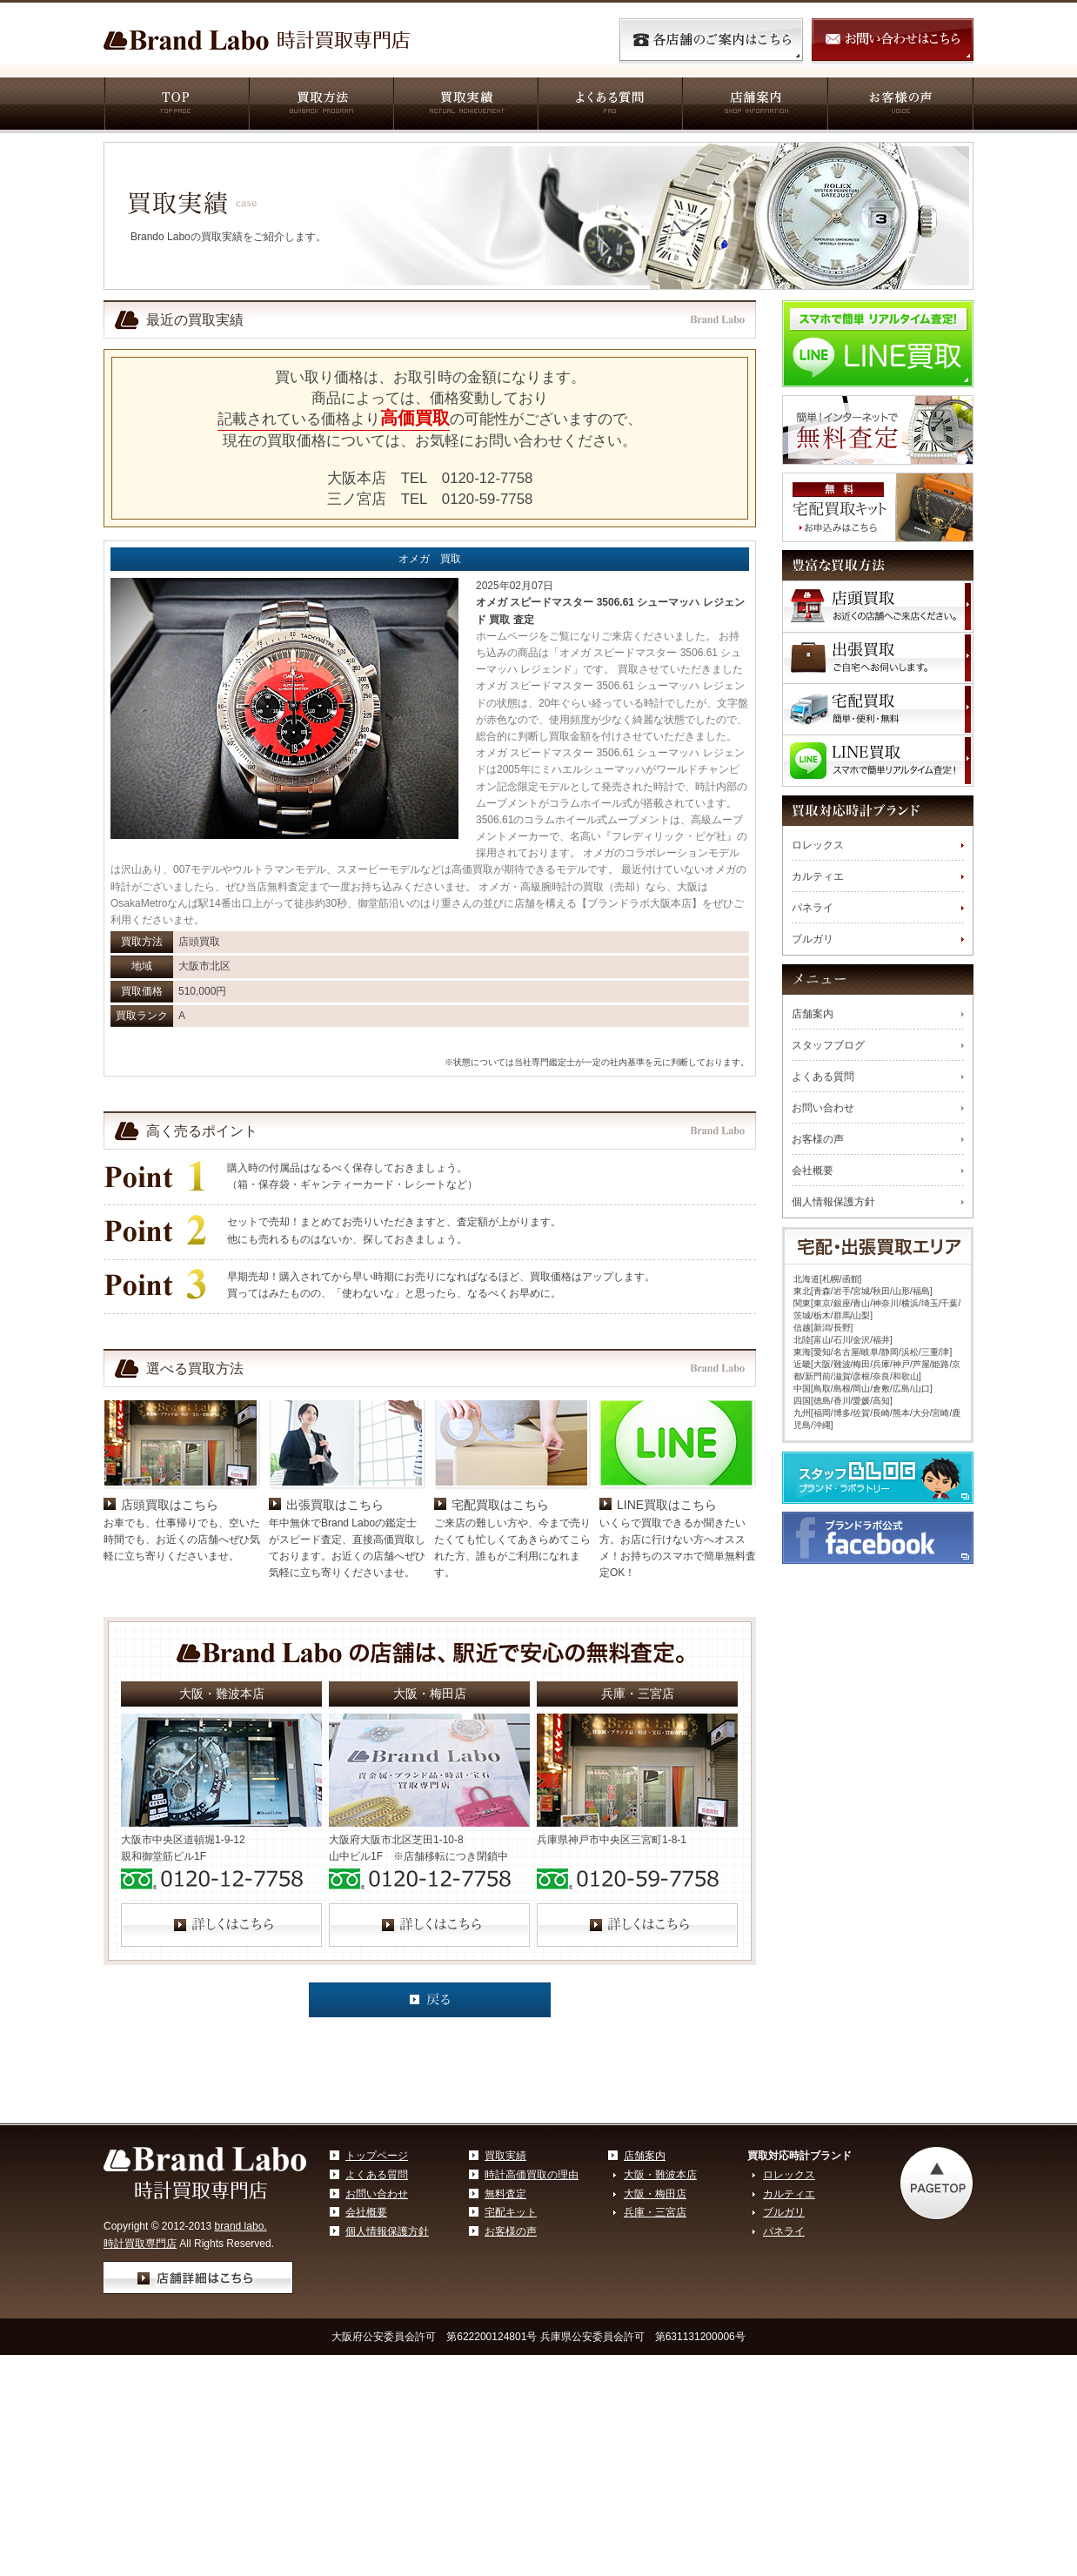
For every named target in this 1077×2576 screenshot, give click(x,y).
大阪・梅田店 (655, 2318)
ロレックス (818, 845)
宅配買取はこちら (500, 1629)
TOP (176, 105)
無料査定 (505, 2318)
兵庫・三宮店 (655, 2337)
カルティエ (818, 876)
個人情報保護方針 (833, 1202)
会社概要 (812, 1170)
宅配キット (511, 2337)
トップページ (376, 2280)
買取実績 (464, 105)
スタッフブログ (828, 1045)
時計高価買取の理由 (532, 2299)
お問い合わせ (823, 1108)
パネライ (812, 908)
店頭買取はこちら (169, 1629)
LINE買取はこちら (667, 1629)
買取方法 (320, 105)
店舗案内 (753, 105)
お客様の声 (899, 105)
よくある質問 (609, 105)
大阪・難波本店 (660, 2299)
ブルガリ (812, 939)
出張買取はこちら (335, 1629)
